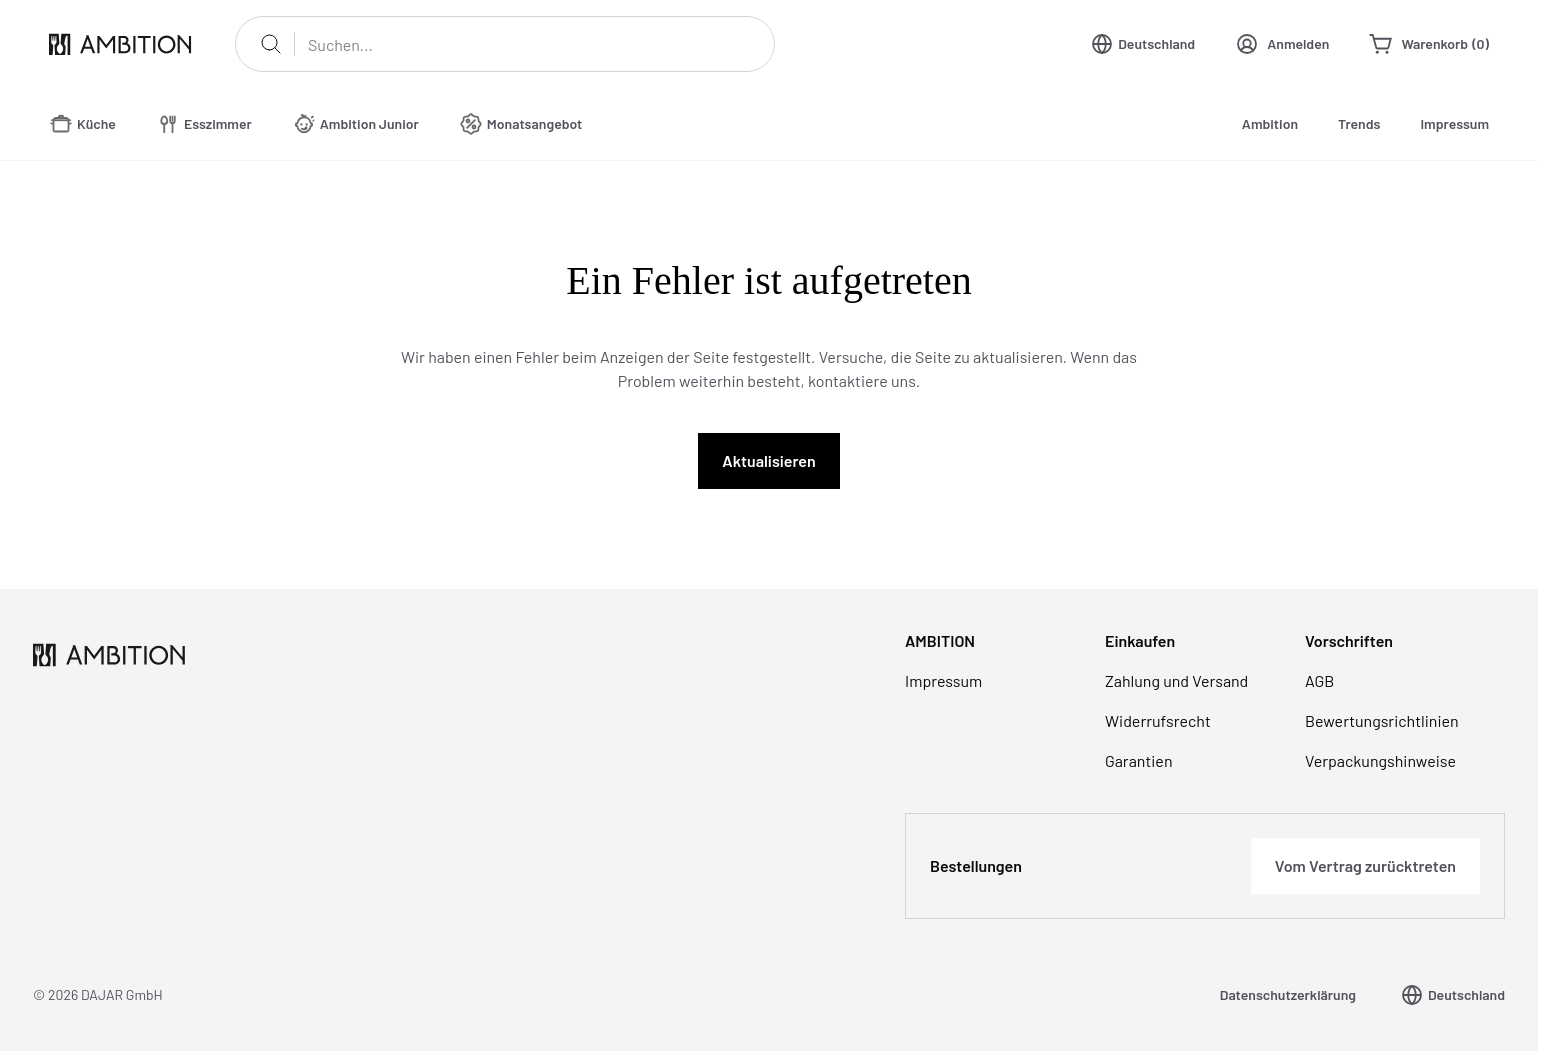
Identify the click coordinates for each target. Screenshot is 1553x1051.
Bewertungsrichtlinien (1382, 720)
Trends (1359, 123)
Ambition (1270, 123)
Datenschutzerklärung (1288, 994)
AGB (1319, 680)
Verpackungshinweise (1380, 760)
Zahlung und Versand (1176, 680)
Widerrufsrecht (1158, 720)
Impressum (1454, 123)
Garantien (1139, 760)
